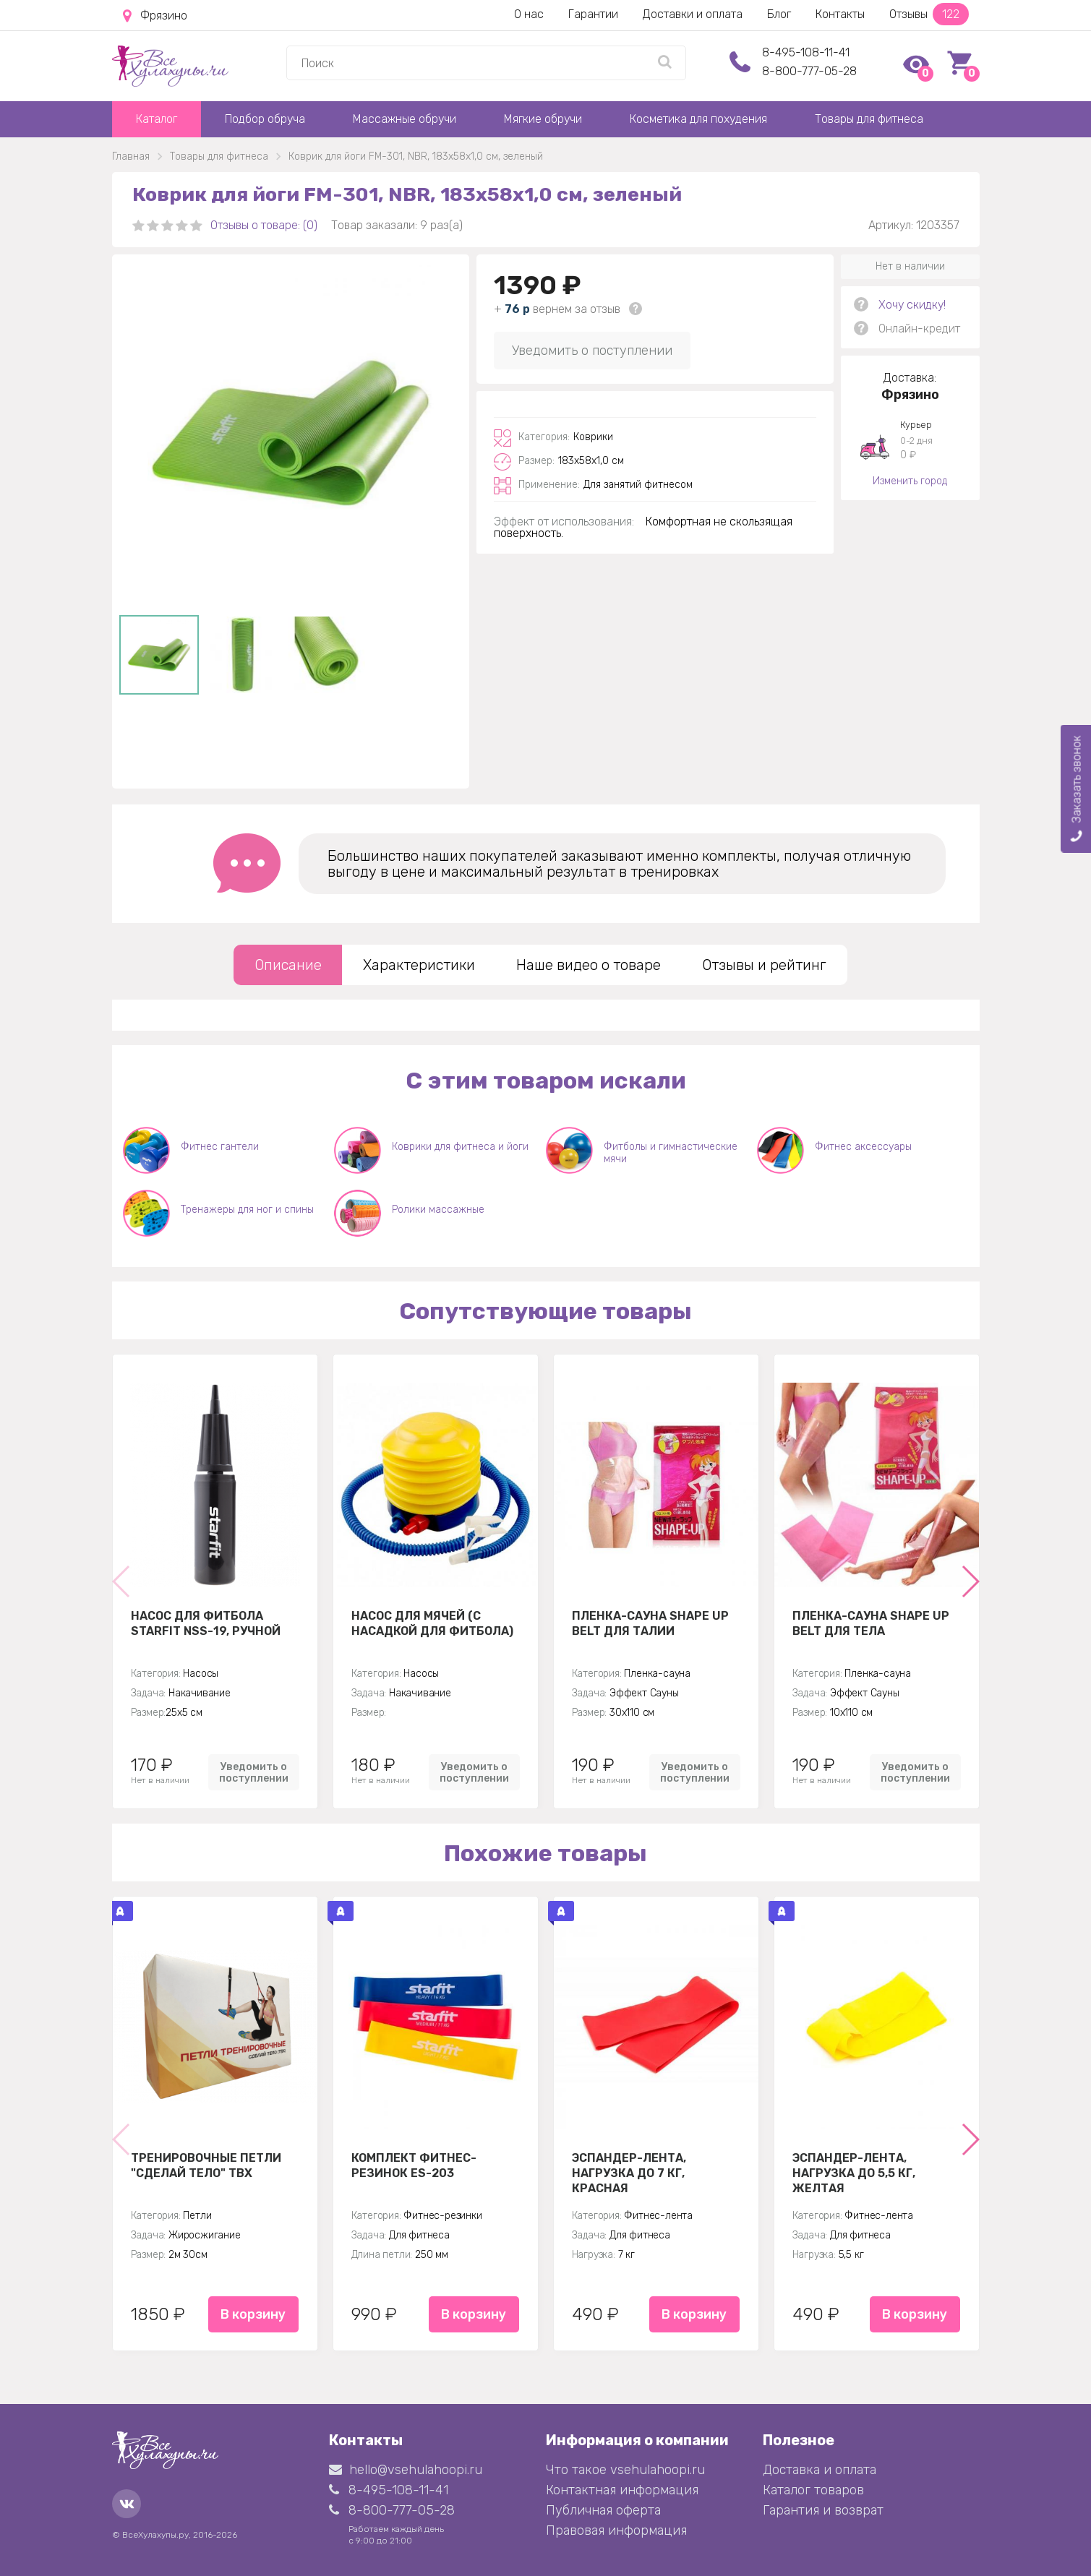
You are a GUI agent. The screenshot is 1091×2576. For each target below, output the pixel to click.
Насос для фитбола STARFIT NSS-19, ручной (206, 1623)
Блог (779, 14)
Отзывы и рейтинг (764, 965)
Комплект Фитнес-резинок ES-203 (413, 2165)
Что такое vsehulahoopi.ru (625, 2469)
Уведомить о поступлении (592, 351)
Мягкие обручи (543, 119)
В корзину (253, 2314)
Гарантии (593, 14)
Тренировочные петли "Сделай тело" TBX (206, 2165)
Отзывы (929, 14)
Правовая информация (616, 2530)
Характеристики (419, 965)
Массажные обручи (404, 119)
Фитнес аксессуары (863, 1147)
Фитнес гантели (220, 1147)
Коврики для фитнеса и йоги (460, 1147)
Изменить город (910, 481)
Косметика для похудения (698, 119)
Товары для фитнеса (869, 119)
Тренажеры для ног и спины (247, 1209)
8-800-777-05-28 (809, 71)
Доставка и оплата (819, 2469)
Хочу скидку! (912, 305)
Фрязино (155, 16)
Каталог (156, 119)
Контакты (840, 14)
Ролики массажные (438, 1209)
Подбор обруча (265, 119)
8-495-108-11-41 (806, 52)
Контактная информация (622, 2489)
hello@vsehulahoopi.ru (405, 2469)
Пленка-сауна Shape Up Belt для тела (870, 1623)
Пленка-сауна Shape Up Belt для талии (650, 1623)
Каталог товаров (813, 2489)
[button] (970, 1581)
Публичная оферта (603, 2510)
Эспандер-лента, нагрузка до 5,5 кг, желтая (853, 2172)
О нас (529, 14)
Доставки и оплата (693, 14)
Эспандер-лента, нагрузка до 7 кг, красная (629, 2172)
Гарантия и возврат (823, 2510)
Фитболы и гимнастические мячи (670, 1153)
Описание (288, 965)
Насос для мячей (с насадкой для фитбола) (432, 1623)
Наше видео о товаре (588, 965)
